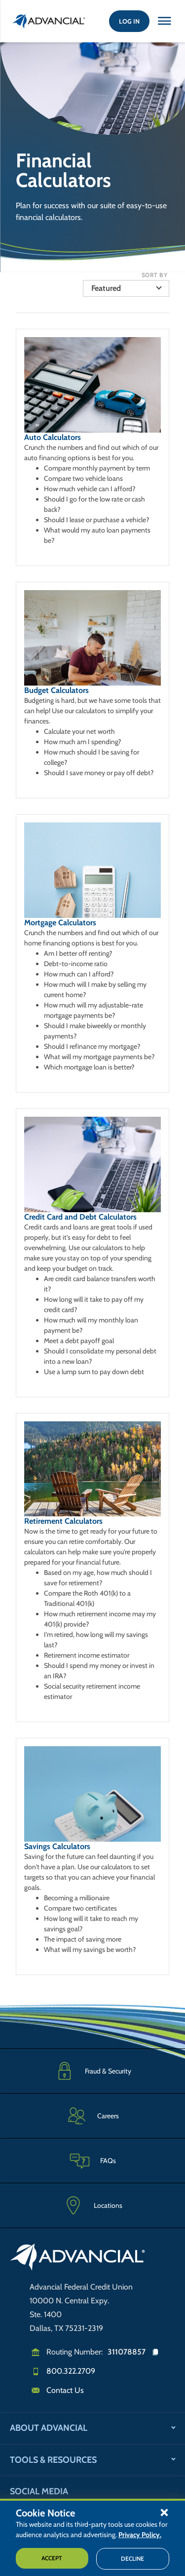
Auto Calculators (52, 437)
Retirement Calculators (63, 1521)
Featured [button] (106, 288)
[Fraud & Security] (92, 2070)
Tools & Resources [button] (53, 2459)
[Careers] (92, 2115)
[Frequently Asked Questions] (92, 2160)
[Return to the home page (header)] (49, 21)
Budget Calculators (56, 690)
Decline (132, 2558)
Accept (51, 2558)
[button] (164, 2512)
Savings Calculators (57, 1846)
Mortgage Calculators (60, 922)
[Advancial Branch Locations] (92, 2205)
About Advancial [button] (48, 2427)
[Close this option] (164, 21)
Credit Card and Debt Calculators (80, 1217)
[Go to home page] (78, 2258)
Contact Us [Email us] (65, 2390)
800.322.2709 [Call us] (70, 2371)
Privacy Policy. (139, 2534)
